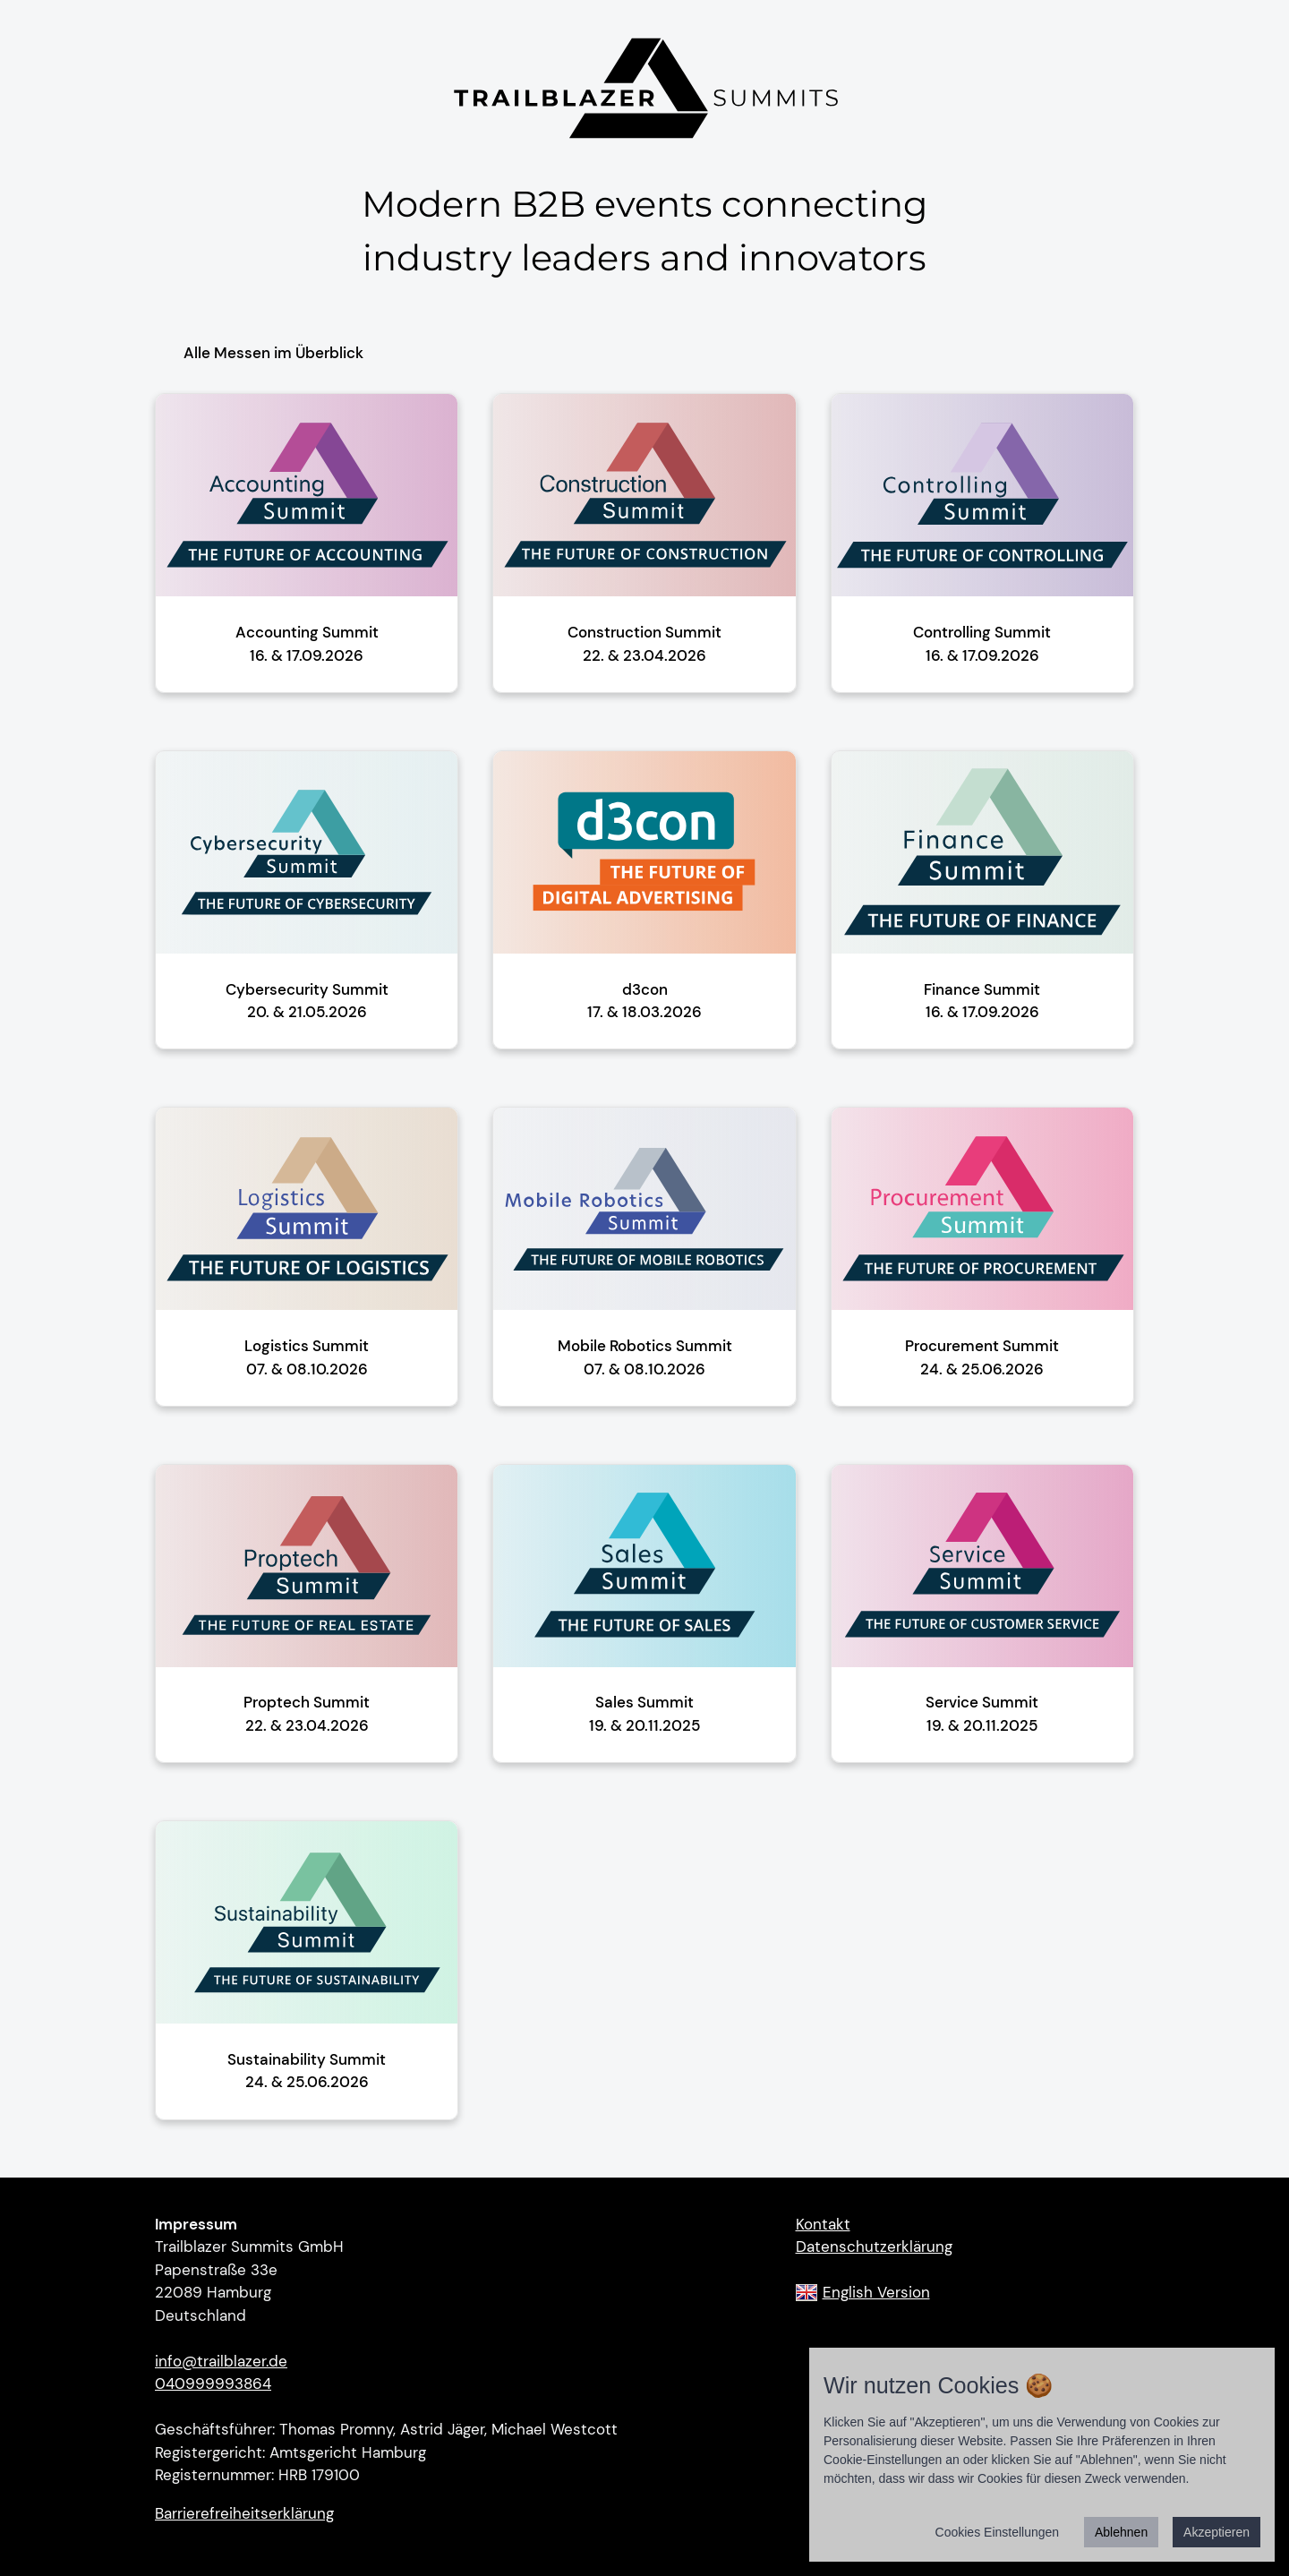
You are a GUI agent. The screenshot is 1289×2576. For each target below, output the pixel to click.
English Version (876, 2292)
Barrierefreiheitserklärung (244, 2513)
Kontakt (823, 2224)
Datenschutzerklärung (874, 2246)
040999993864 (213, 2383)
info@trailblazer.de (221, 2361)
